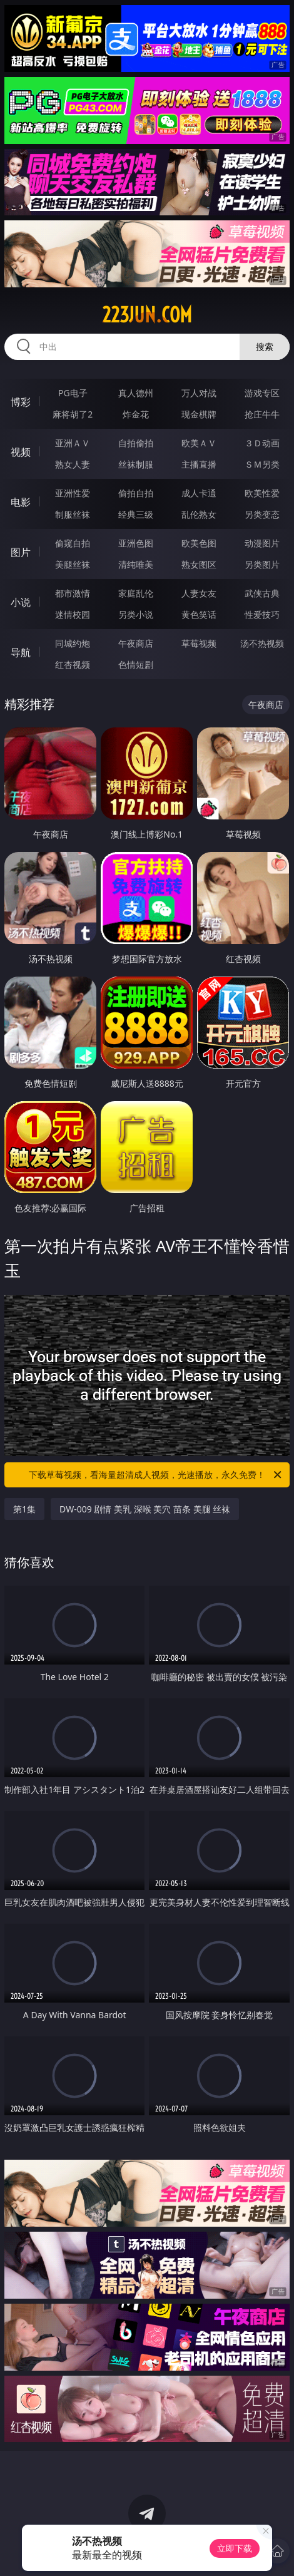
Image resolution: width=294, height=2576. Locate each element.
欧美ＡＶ (198, 443)
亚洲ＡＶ (72, 443)
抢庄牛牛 (262, 414)
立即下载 (234, 2548)
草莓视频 (198, 643)
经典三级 (135, 514)
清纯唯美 (135, 564)
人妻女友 (198, 593)
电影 (21, 502)
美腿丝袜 (72, 564)
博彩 (21, 402)
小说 (21, 602)
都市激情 (72, 593)
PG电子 (73, 393)
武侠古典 (262, 593)
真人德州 (135, 393)
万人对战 (198, 393)
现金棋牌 (198, 414)
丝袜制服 (135, 464)
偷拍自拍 (135, 493)
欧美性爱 (262, 493)
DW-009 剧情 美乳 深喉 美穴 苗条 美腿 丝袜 (144, 1509)
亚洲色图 (135, 543)
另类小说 (135, 614)
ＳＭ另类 (262, 464)
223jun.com (147, 314)
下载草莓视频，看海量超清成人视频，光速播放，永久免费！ (156, 1474)
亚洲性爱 (72, 493)
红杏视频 (72, 664)
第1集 (24, 1509)
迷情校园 (72, 614)
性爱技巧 (262, 614)
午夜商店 (135, 643)
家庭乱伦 (135, 593)
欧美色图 (198, 543)
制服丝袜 (72, 514)
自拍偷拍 (135, 443)
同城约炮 (72, 643)
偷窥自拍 (72, 543)
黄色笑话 (198, 614)
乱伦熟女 (198, 514)
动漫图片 (262, 543)
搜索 (264, 346)
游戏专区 (262, 393)
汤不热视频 (262, 643)
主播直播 (198, 464)
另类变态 (262, 514)
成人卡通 (198, 493)
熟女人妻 (72, 464)
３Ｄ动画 (262, 443)
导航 (21, 652)
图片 (21, 552)
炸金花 (136, 414)
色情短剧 (135, 664)
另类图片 (262, 564)
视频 (21, 452)
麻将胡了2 (73, 414)
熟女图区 (198, 564)
